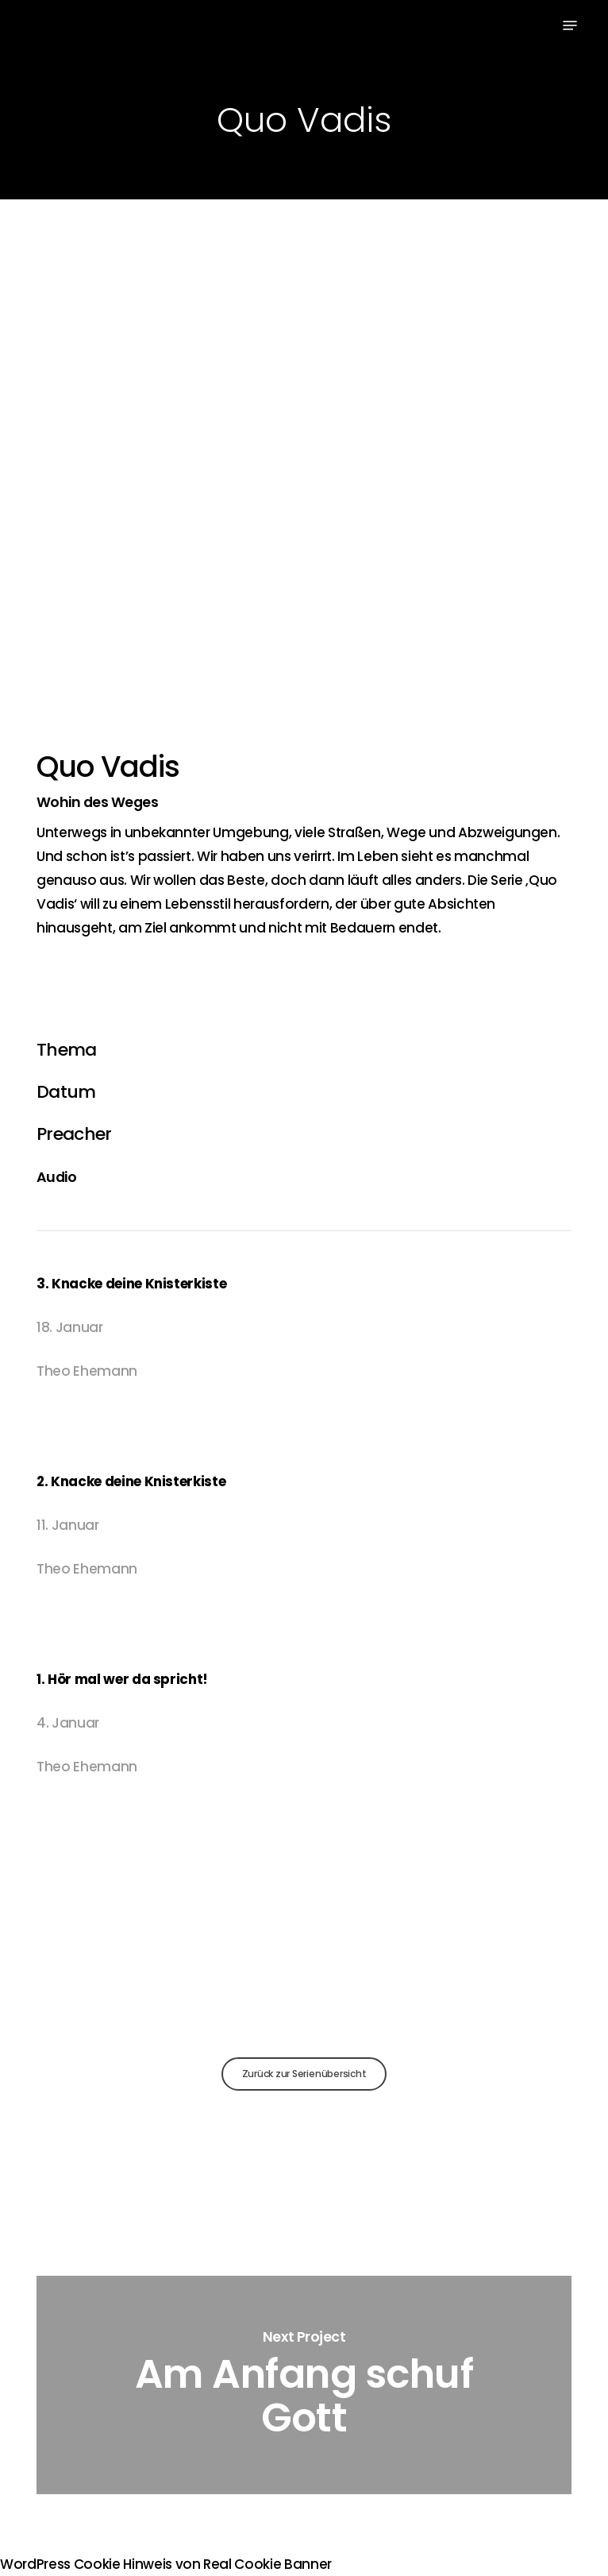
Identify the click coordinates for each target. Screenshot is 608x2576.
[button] (570, 25)
